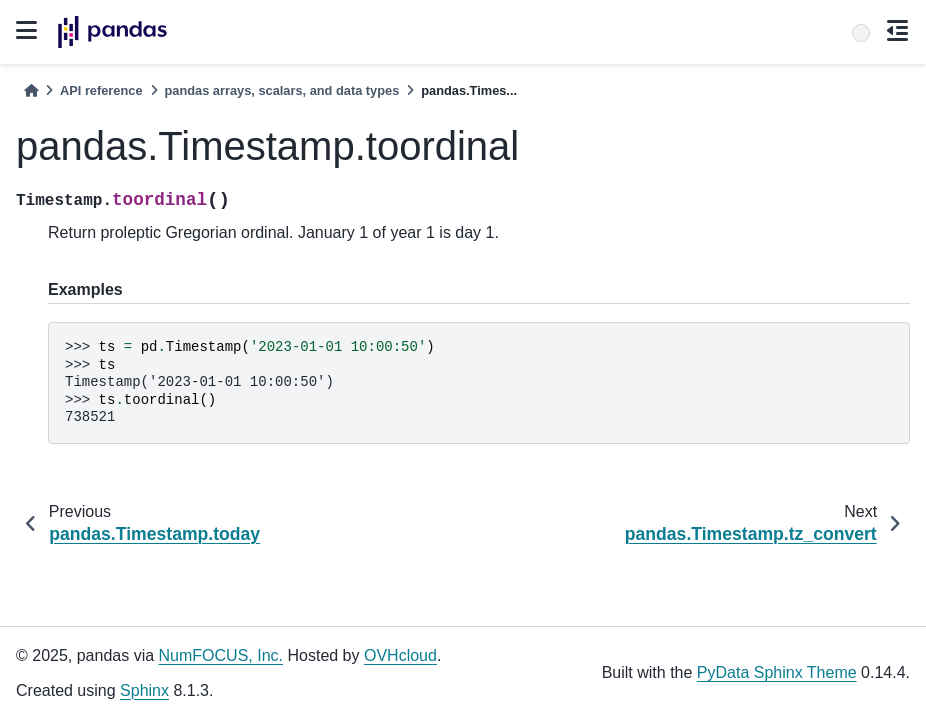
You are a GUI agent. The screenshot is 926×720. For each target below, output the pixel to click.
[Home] (31, 90)
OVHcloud (400, 655)
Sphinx (144, 690)
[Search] (861, 33)
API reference (101, 90)
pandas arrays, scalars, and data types (282, 90)
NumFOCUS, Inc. (221, 655)
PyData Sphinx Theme (777, 672)
